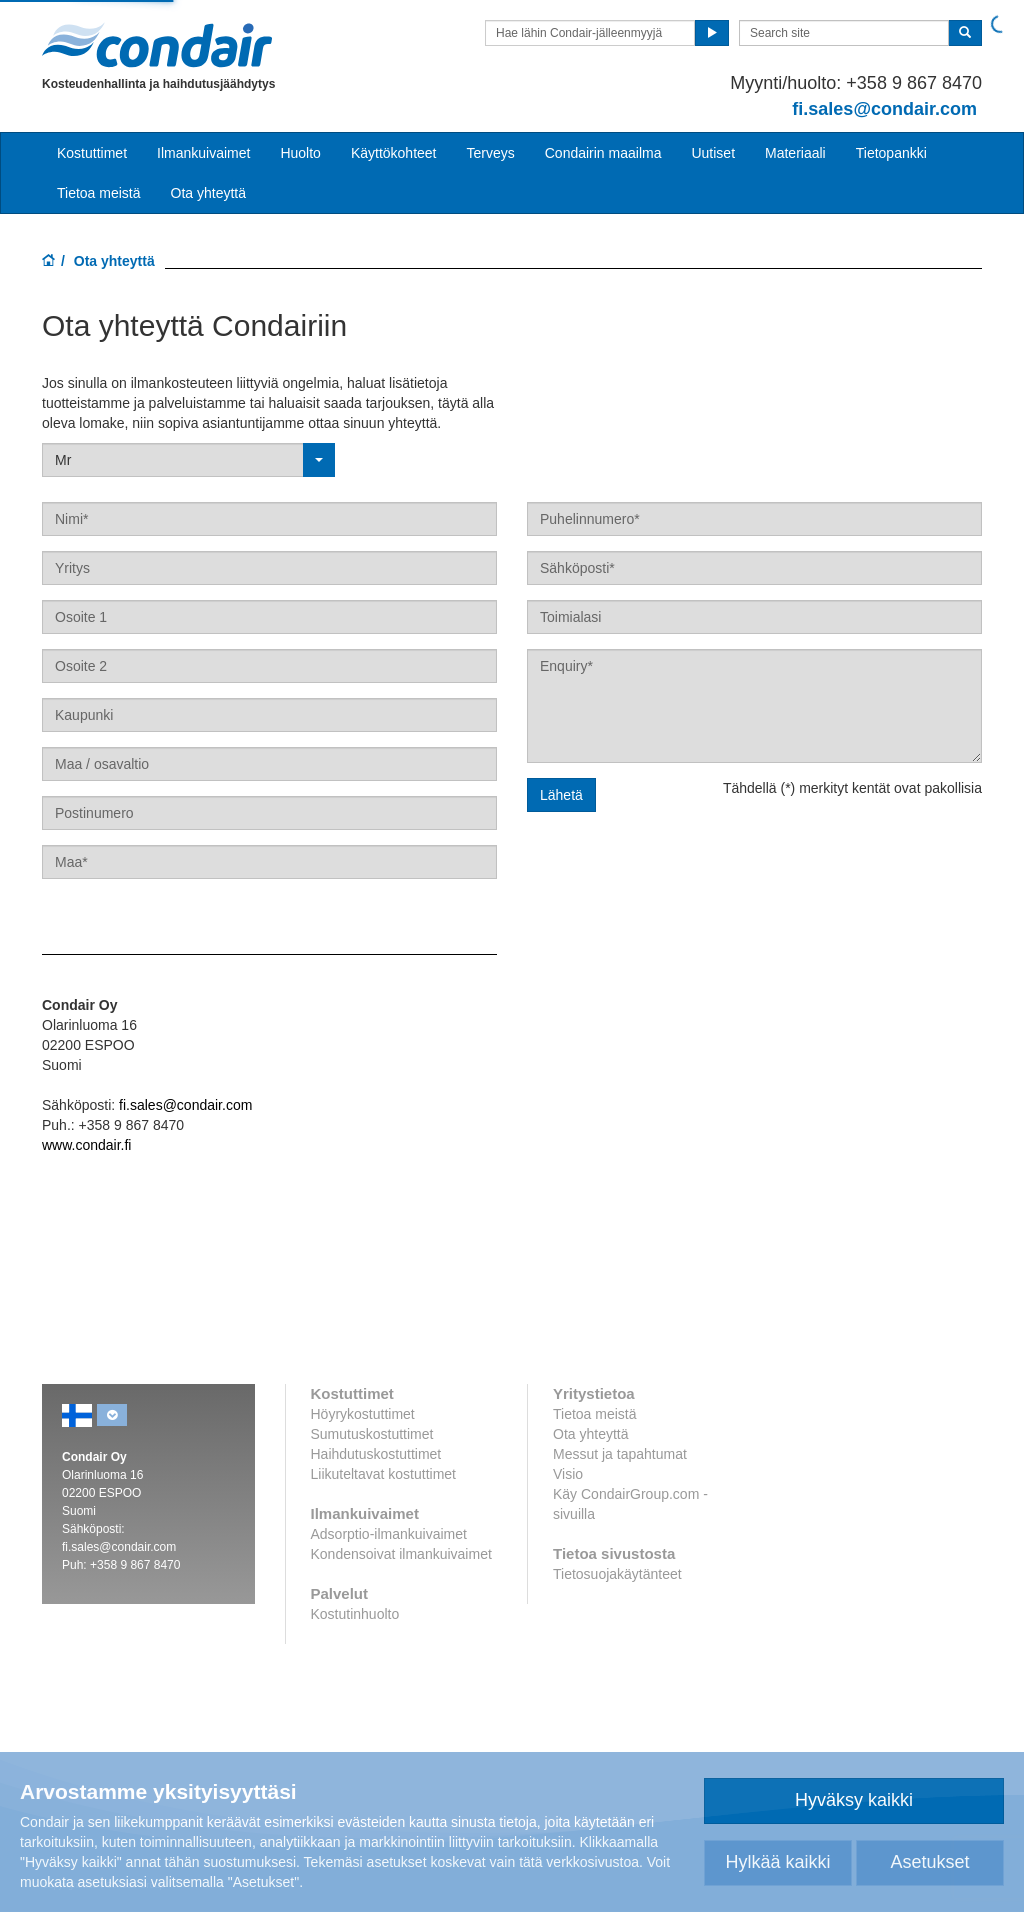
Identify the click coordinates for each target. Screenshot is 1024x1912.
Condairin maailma (603, 153)
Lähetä (561, 795)
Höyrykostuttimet (363, 1414)
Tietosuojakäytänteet (617, 1574)
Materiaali (795, 153)
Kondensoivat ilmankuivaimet (401, 1554)
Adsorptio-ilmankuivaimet (389, 1534)
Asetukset (929, 1862)
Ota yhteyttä (208, 193)
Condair (157, 45)
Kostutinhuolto (355, 1614)
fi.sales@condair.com (185, 1105)
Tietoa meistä (99, 193)
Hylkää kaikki (777, 1862)
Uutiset (713, 153)
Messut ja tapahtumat (620, 1454)
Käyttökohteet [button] (394, 153)
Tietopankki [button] (891, 153)
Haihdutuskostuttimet (376, 1454)
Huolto (300, 153)
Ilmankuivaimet (203, 153)
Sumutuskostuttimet (372, 1434)
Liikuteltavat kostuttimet (384, 1474)
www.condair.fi (86, 1145)
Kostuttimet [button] (92, 153)
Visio (568, 1474)
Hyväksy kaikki (854, 1800)
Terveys (491, 153)
